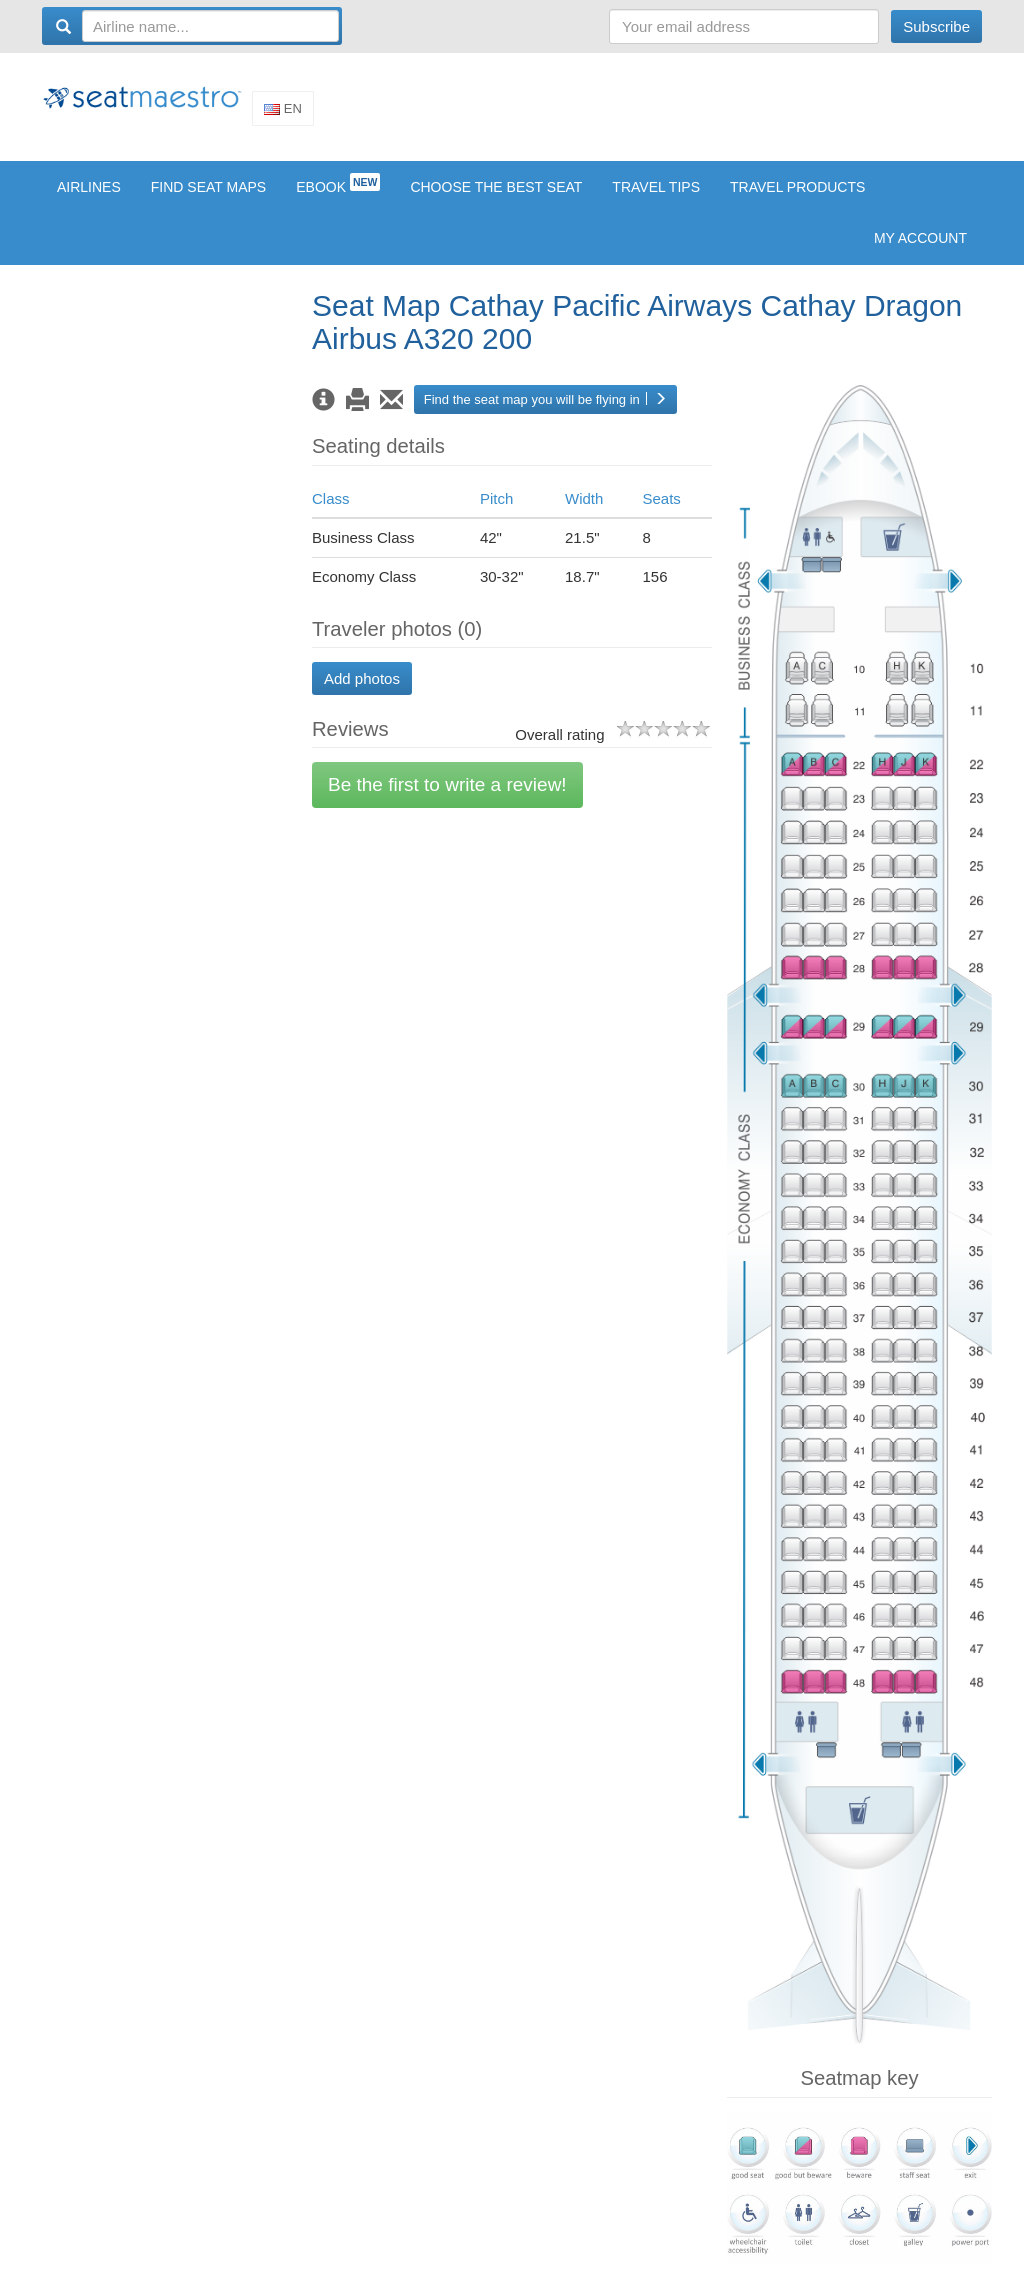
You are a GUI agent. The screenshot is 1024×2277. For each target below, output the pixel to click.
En (283, 115)
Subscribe (936, 26)
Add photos (362, 692)
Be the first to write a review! (447, 799)
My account (920, 252)
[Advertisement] (618, 113)
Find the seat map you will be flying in (545, 413)
